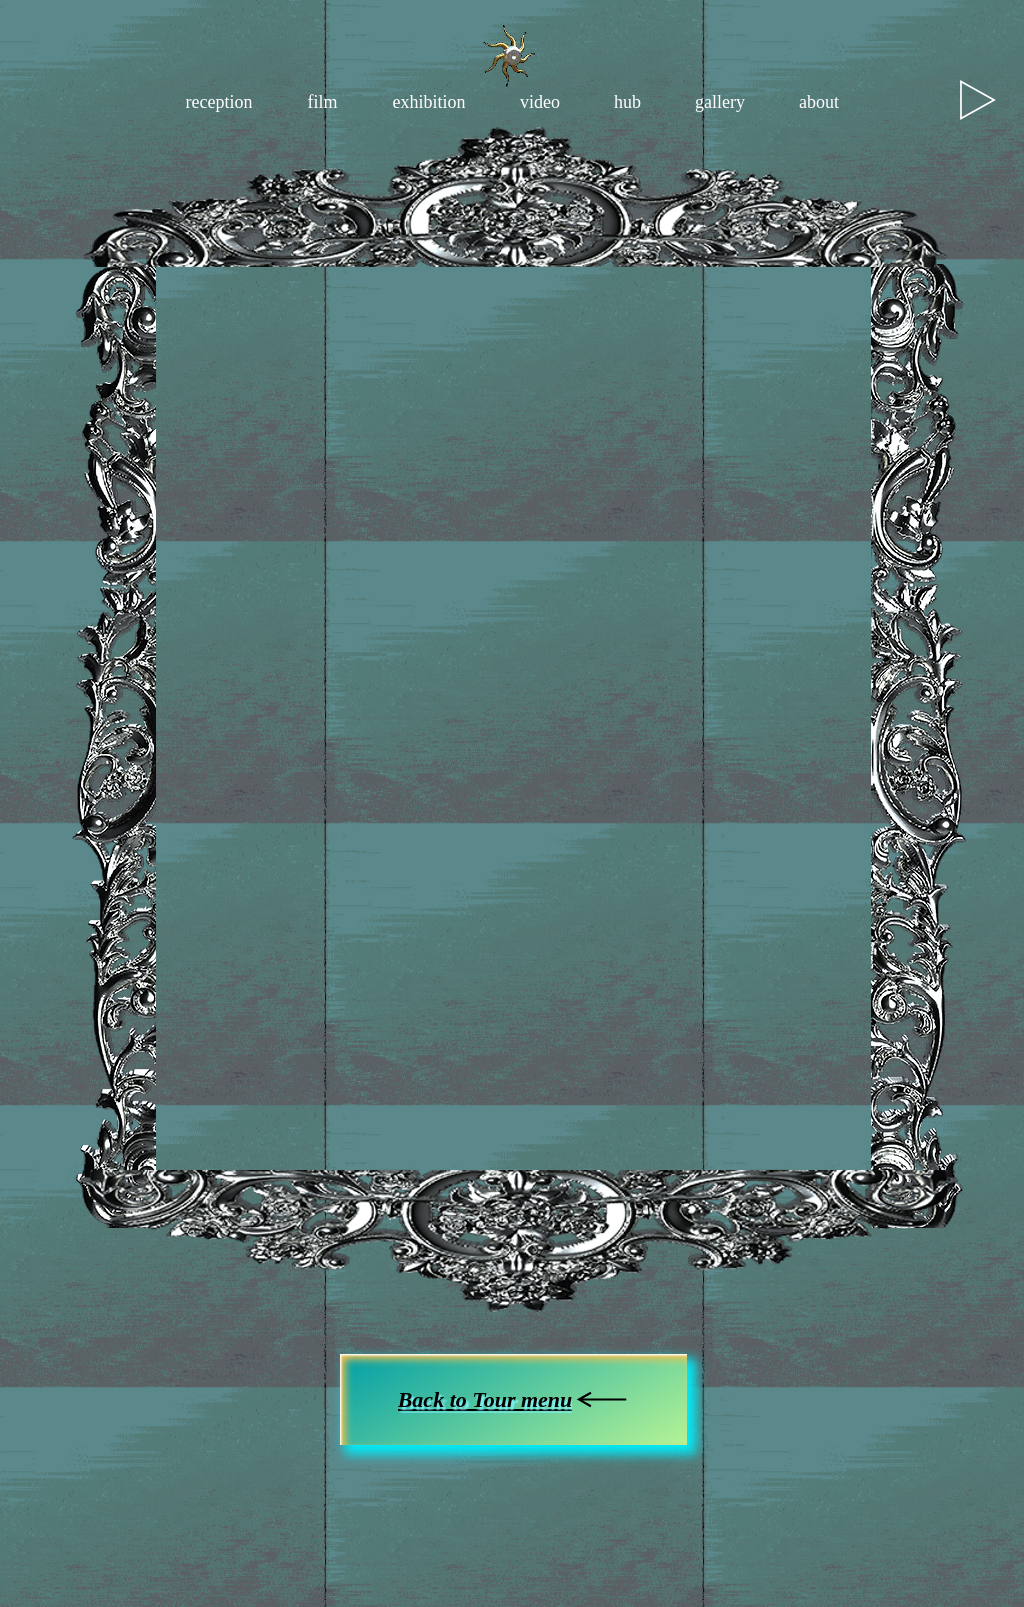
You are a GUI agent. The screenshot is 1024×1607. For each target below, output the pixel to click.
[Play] (978, 100)
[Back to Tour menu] (513, 1399)
